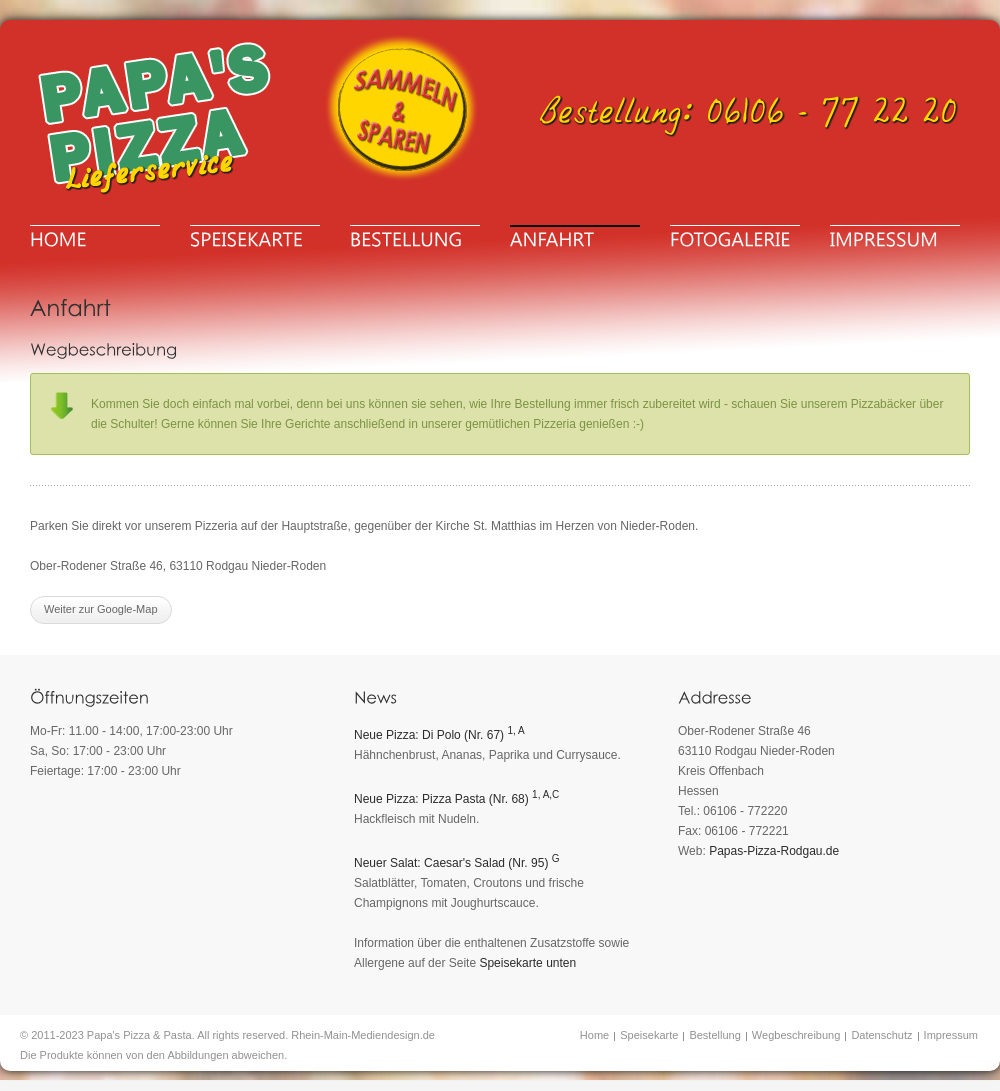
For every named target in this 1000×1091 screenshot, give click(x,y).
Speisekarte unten (527, 963)
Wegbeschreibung (796, 1035)
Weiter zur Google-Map (101, 609)
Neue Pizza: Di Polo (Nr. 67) (439, 735)
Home (594, 1035)
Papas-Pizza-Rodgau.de (774, 851)
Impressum (951, 1035)
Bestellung (714, 1035)
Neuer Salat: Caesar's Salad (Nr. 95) (457, 863)
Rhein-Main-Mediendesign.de (363, 1035)
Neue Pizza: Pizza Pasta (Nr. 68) (456, 799)
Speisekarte (649, 1035)
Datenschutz (881, 1035)
